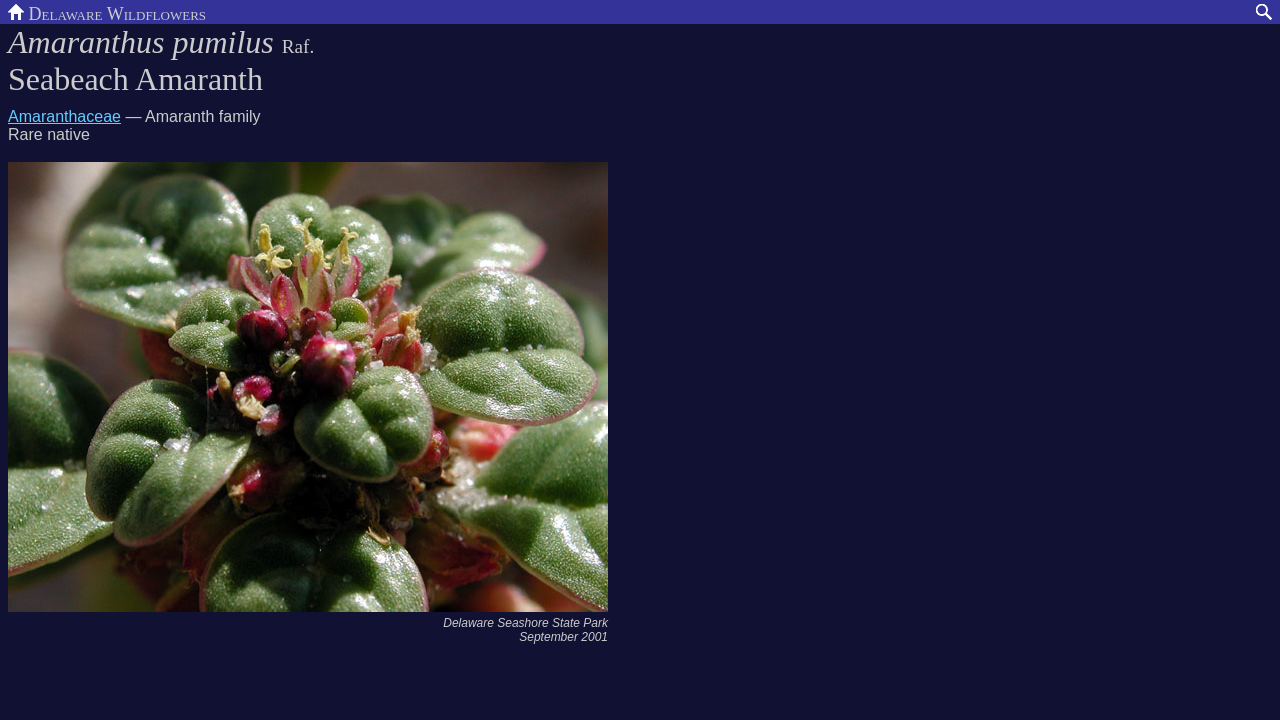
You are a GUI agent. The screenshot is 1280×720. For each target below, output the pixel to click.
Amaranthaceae (64, 116)
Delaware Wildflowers (107, 12)
